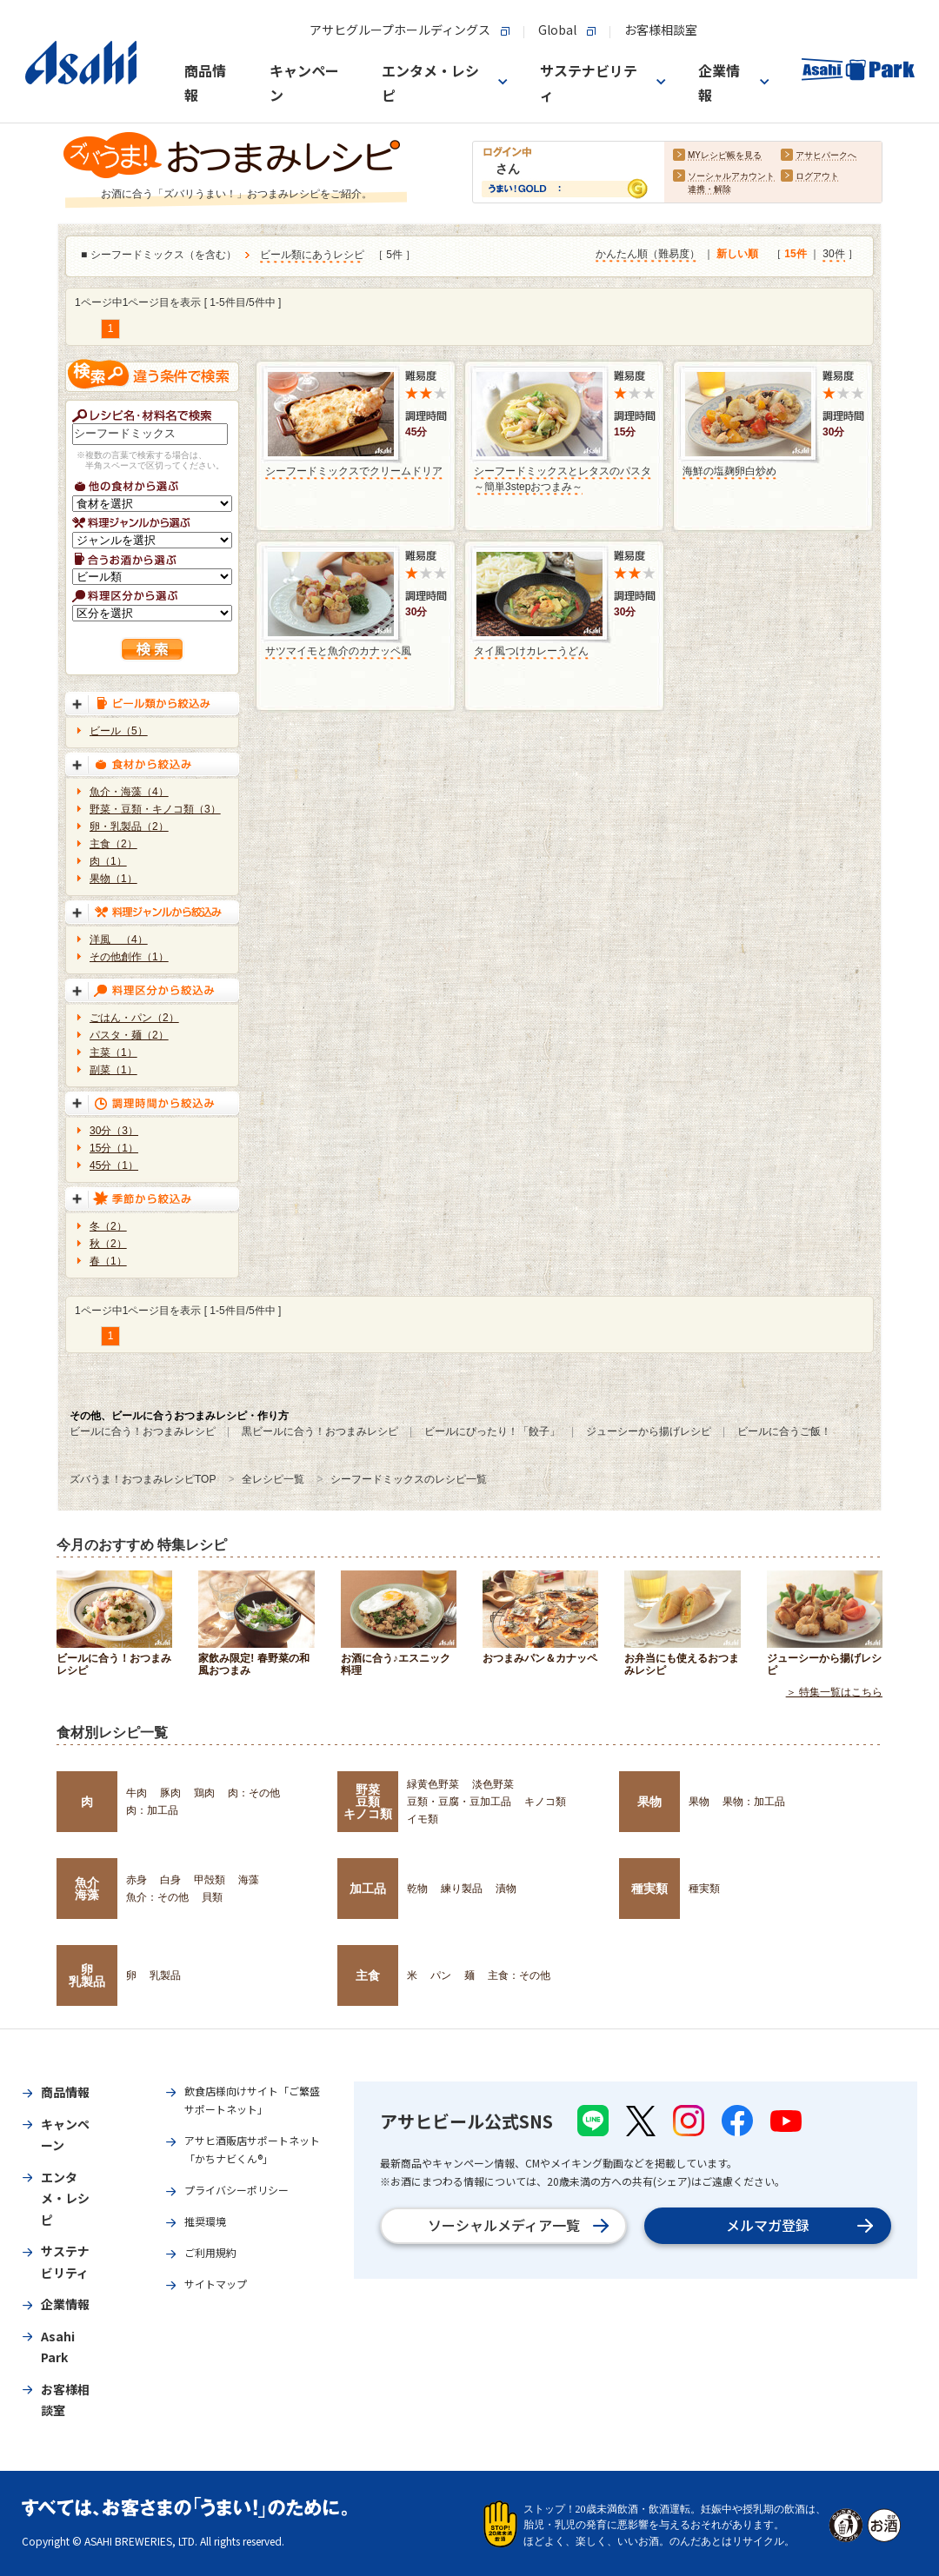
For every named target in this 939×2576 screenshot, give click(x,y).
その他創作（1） (129, 957)
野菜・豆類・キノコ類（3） (155, 809)
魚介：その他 (157, 1897)
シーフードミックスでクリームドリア (354, 471)
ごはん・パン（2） (134, 1018)
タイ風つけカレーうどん (531, 651)
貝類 (212, 1897)
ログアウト (817, 177)
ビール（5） (119, 731)
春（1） (108, 1261)
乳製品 (165, 1975)
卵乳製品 (87, 1975)
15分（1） (114, 1148)
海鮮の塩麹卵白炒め (729, 471)
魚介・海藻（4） (129, 792)
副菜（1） (113, 1070)
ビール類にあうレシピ (312, 255)
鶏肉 (204, 1793)
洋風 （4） (119, 939)
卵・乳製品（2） (129, 826)
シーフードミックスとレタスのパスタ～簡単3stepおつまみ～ (562, 479)
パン (440, 1975)
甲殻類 (209, 1880)
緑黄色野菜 (433, 1784)
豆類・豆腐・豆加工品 (459, 1802)
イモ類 (422, 1819)
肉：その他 (254, 1793)
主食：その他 (519, 1975)
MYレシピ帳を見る (725, 156)
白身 (170, 1880)
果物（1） (113, 879)
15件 (795, 255)
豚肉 (170, 1793)
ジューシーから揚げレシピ (648, 1431)
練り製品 (462, 1888)
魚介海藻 (87, 1889)
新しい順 (737, 255)
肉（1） (108, 861)
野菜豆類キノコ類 (367, 1802)
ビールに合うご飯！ (784, 1431)
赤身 (136, 1880)
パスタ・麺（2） (129, 1035)
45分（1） (114, 1165)
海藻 (248, 1880)
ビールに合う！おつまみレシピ (143, 1431)
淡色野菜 (493, 1784)
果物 (649, 1802)
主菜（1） (113, 1052)
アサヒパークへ (826, 156)
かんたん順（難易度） (648, 255)
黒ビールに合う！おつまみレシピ (320, 1431)
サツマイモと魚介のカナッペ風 (338, 651)
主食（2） (113, 844)
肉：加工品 (152, 1810)
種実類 (649, 1888)
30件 (833, 255)
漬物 (506, 1888)
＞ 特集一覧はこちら (834, 1692)
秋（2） (108, 1244)
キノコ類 (545, 1802)
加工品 (368, 1888)
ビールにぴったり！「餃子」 (492, 1431)
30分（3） (114, 1131)
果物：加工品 (754, 1802)
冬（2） (108, 1226)
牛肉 (136, 1793)
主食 (368, 1975)
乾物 (417, 1888)
